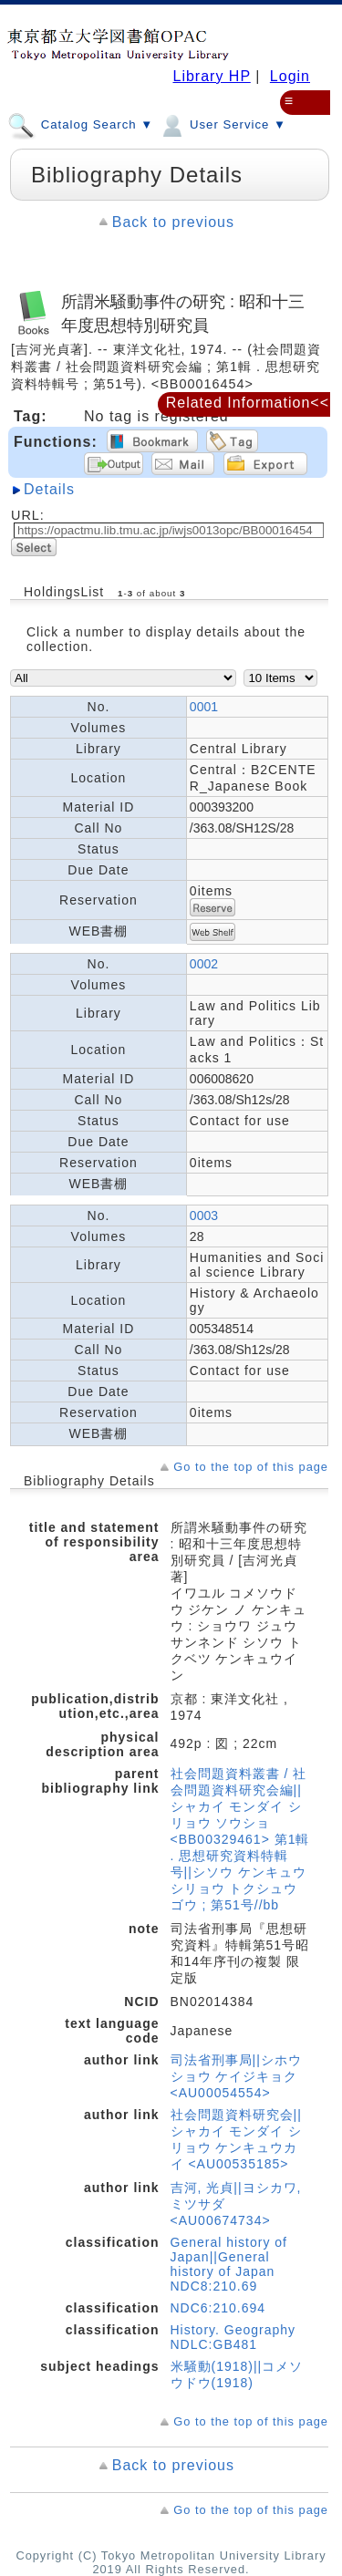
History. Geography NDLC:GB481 (233, 2337)
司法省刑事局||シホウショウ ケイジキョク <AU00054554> (236, 2076)
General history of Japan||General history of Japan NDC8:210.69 (229, 2264)
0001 (204, 706)
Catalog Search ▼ (80, 124)
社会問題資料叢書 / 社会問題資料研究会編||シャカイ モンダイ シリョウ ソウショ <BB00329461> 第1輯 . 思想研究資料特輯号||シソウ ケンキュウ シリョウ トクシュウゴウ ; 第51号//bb (240, 1839)
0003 (204, 1215)
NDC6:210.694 (218, 2308)
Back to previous (173, 222)
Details (49, 489)
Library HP (211, 76)
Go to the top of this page (250, 1467)
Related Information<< (247, 402)
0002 (204, 964)
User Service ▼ (222, 124)
